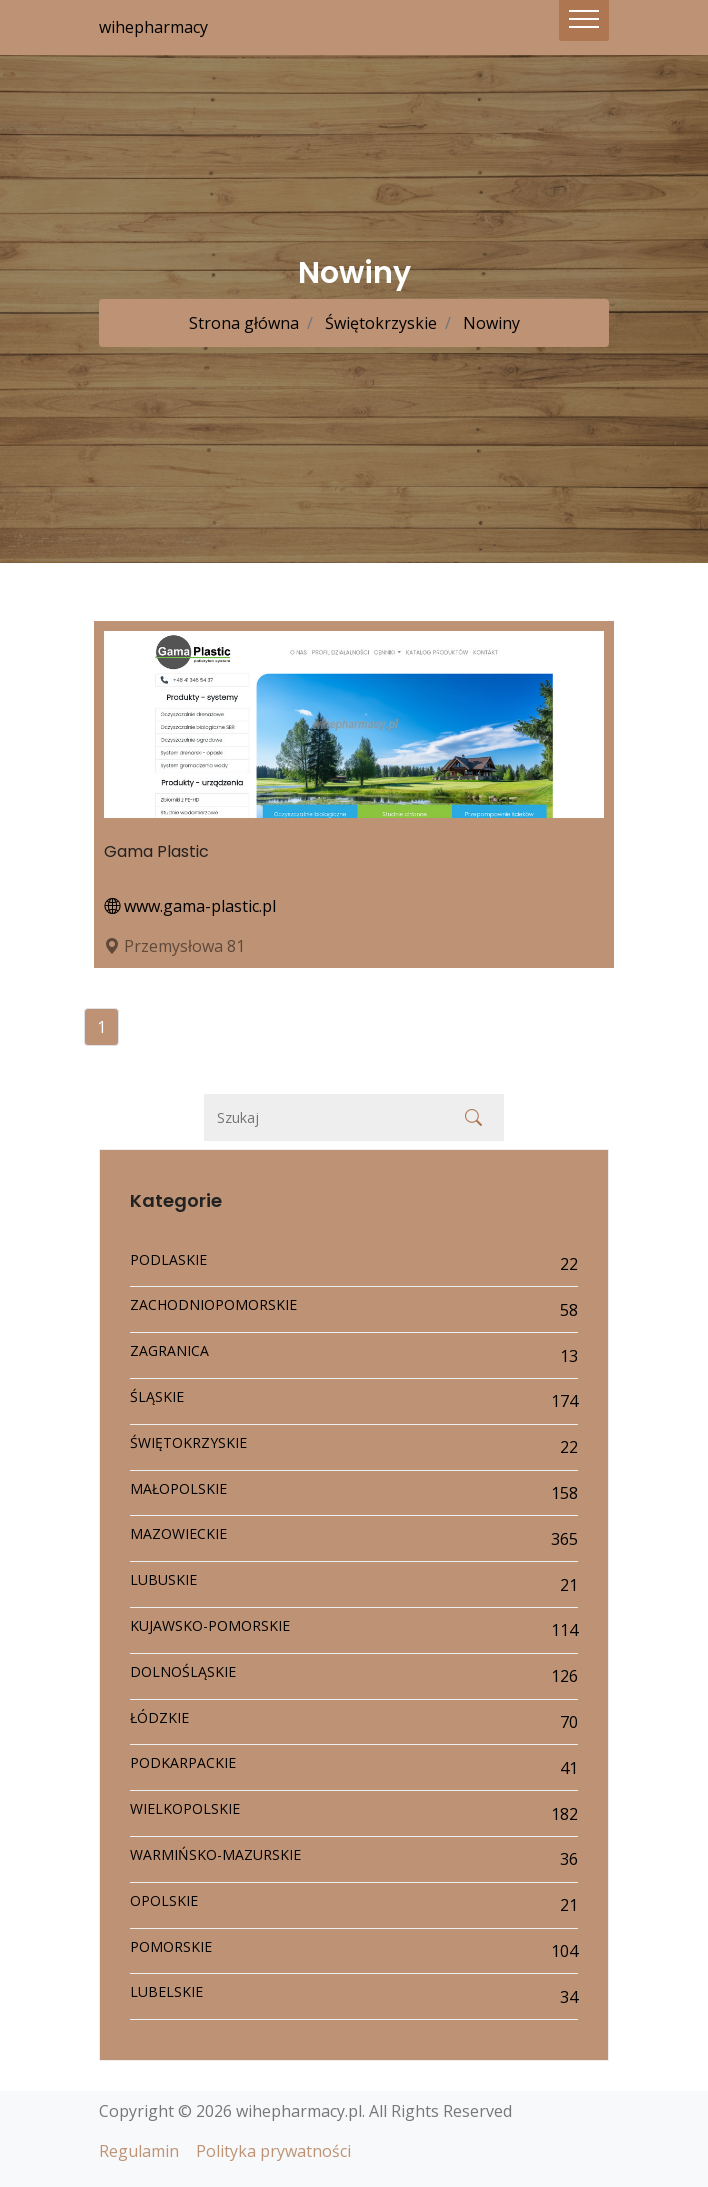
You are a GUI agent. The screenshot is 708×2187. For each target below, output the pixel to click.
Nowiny (489, 323)
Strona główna (244, 323)
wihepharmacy (153, 27)
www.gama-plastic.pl (190, 906)
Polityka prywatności (273, 2151)
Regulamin (139, 2151)
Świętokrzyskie (379, 323)
